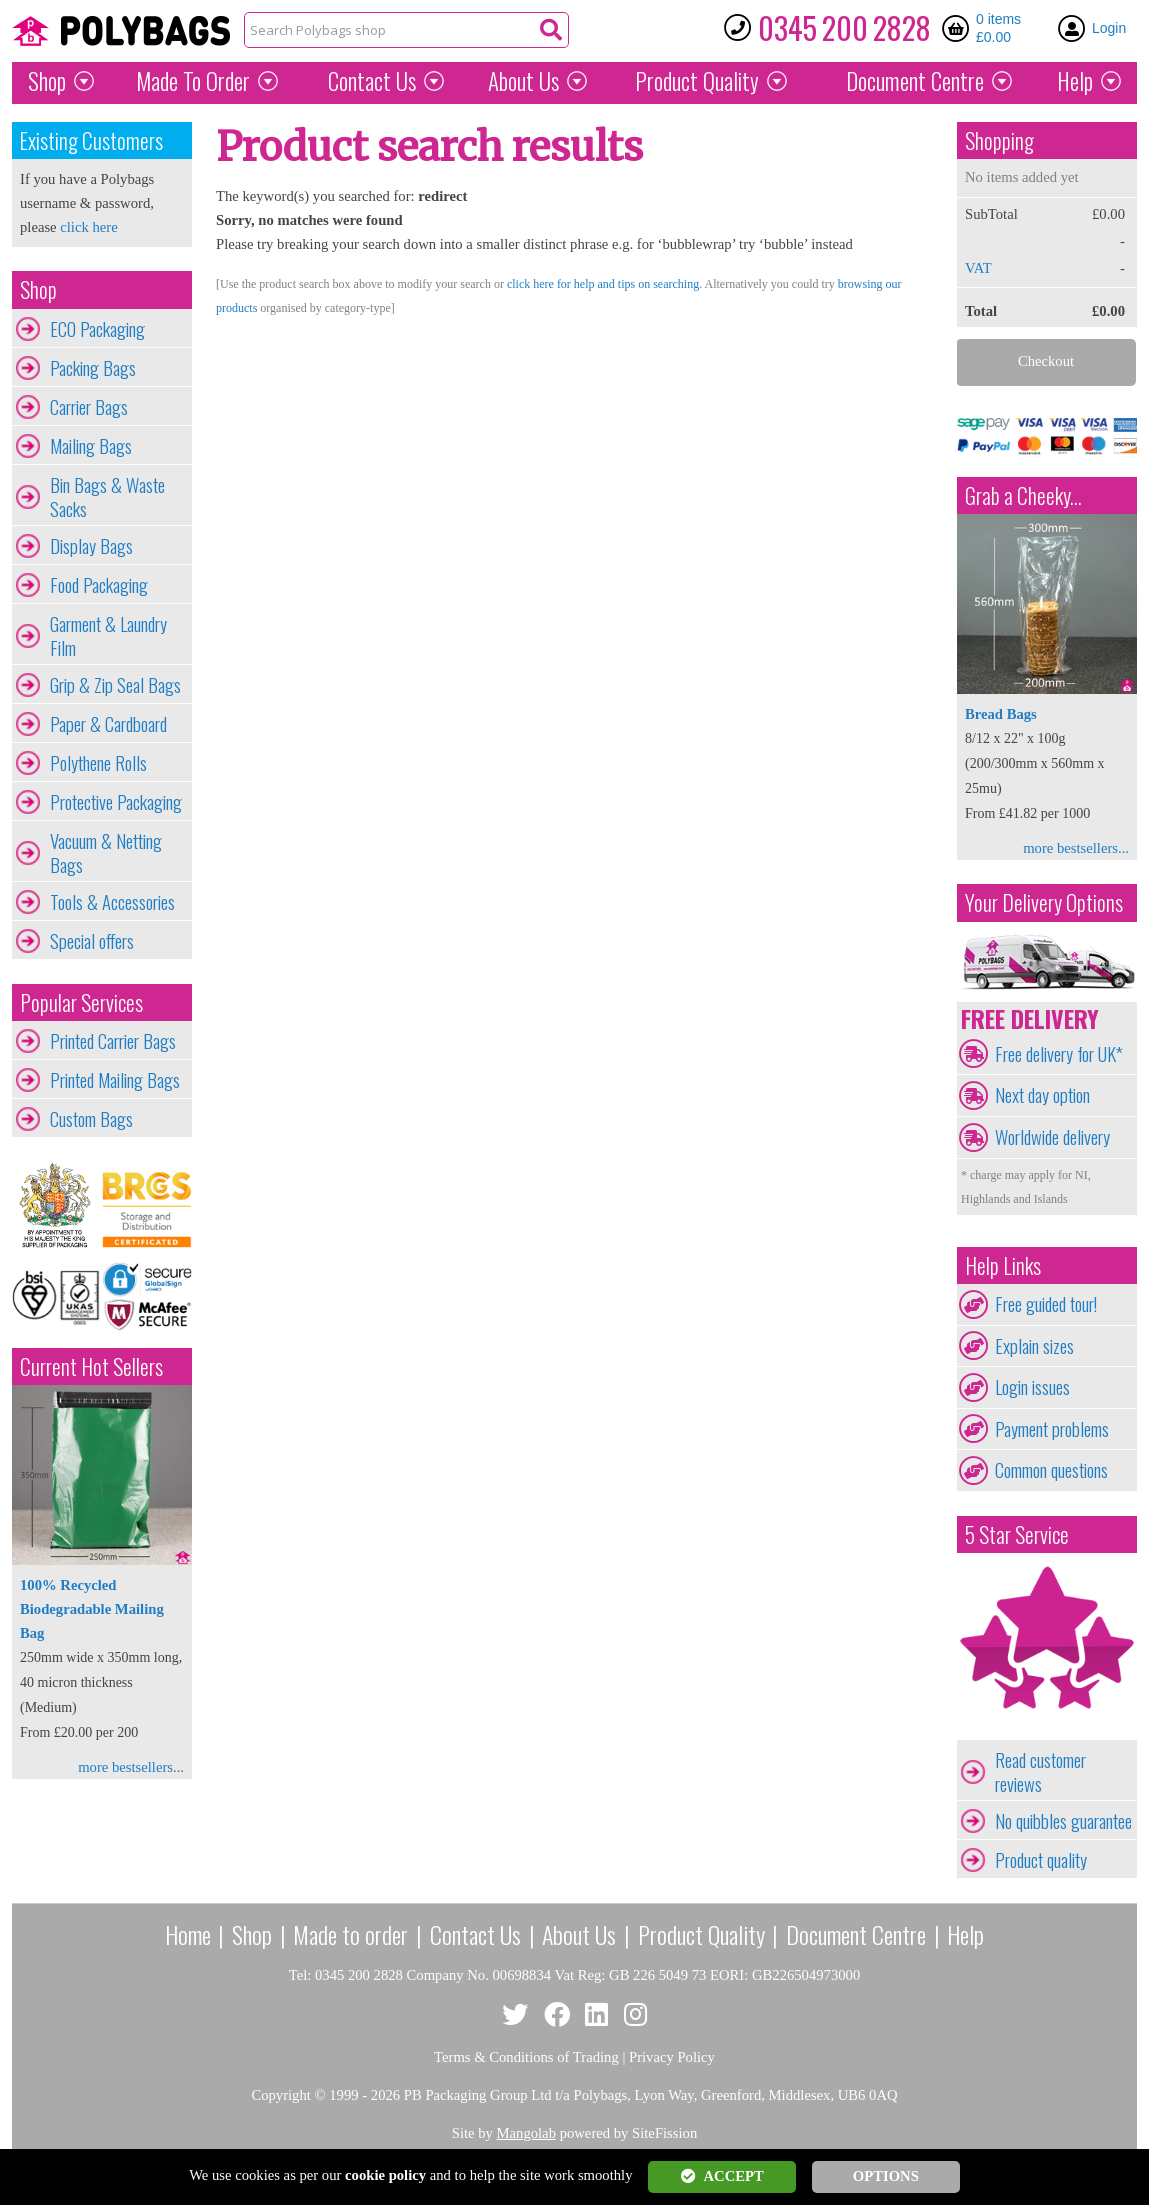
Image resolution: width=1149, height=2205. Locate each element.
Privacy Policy (672, 2057)
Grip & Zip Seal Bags (115, 685)
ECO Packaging (97, 329)
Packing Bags (93, 368)
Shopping (999, 140)
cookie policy (385, 2175)
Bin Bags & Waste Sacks (107, 497)
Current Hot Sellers (91, 1366)
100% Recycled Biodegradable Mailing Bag (92, 1609)
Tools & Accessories (112, 902)
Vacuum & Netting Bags (106, 853)
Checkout (1046, 361)
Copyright (280, 2095)
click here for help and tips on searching (603, 284)
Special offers (92, 941)
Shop (47, 81)
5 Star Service (1017, 1534)
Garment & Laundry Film (108, 636)
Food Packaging (99, 585)
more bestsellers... (131, 1767)
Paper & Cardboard (108, 724)
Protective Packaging (116, 802)
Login (1109, 28)
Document (915, 81)
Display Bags (91, 546)
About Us (523, 81)
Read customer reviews (1040, 1772)
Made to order (350, 1934)
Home (188, 1934)
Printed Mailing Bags (115, 1080)
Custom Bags (91, 1119)
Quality (697, 81)
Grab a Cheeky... (1023, 495)
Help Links (1003, 1265)
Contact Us (372, 81)
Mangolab (526, 2133)
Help (1075, 81)
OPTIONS (886, 2176)
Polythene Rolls (98, 763)
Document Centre (856, 1934)
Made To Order (193, 81)
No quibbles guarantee (1063, 1821)
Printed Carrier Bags (113, 1041)
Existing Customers (91, 140)
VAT (978, 268)
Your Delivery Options (1044, 902)
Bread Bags (1001, 714)
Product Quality (701, 1934)
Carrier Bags (89, 407)
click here (88, 227)
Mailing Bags (91, 446)
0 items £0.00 (998, 28)
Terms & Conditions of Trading (526, 2057)
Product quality (1041, 1860)
